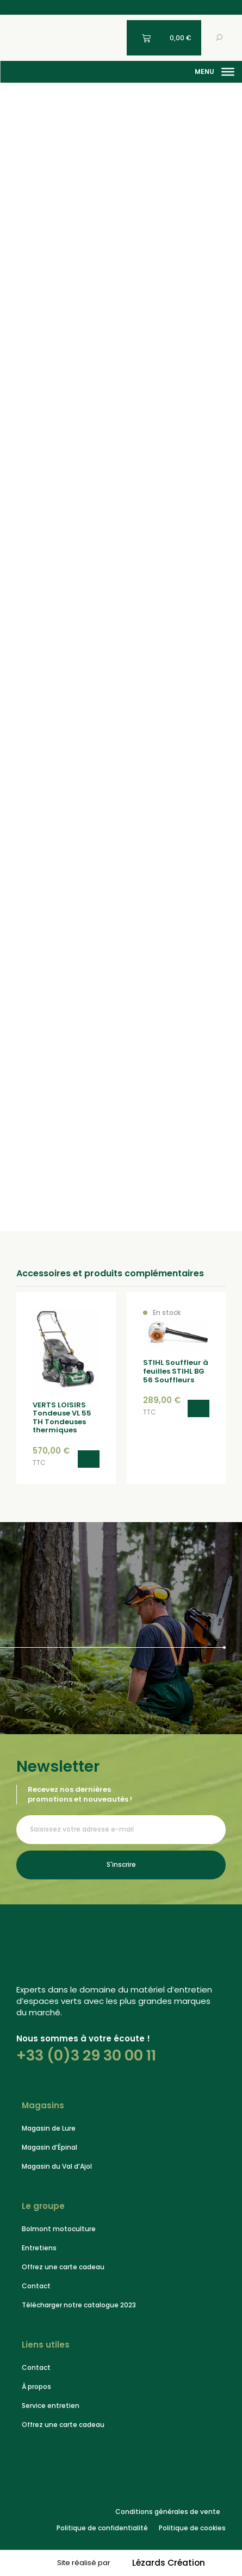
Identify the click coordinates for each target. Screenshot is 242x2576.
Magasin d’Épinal (49, 2147)
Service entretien (50, 2405)
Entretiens (39, 2247)
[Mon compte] (112, 37)
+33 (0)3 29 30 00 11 (86, 2055)
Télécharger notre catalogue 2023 (79, 2305)
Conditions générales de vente (167, 2511)
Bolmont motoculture (59, 2228)
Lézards (168, 2563)
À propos (36, 2386)
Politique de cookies (192, 2527)
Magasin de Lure (49, 2128)
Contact (36, 2286)
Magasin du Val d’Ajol (57, 2166)
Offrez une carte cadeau (63, 2266)
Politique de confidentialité (102, 2527)
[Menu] (227, 72)
